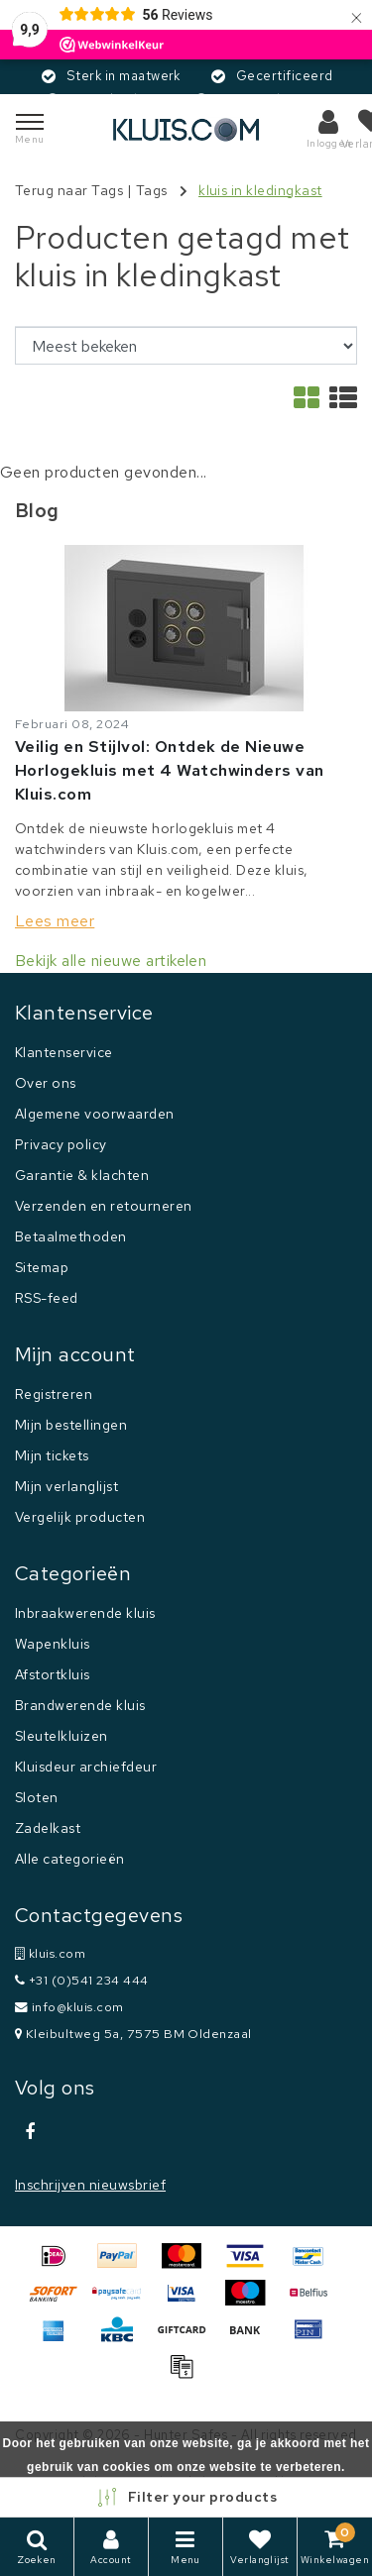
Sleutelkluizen (61, 1736)
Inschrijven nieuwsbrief (90, 2185)
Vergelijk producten (80, 1517)
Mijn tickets (52, 1455)
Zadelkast (47, 1828)
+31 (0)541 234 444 (82, 1980)
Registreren (53, 1394)
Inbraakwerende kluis (85, 1613)
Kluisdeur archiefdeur (86, 1766)
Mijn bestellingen (71, 1425)
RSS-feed (46, 1298)
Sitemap (41, 1267)
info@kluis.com (69, 2006)
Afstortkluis (52, 1674)
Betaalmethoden (71, 1236)
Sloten (37, 1797)
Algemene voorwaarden (95, 1114)
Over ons (45, 1083)
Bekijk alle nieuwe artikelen (110, 960)
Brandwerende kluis (80, 1705)
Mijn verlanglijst (66, 1486)
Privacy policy (61, 1144)
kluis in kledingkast (260, 190)
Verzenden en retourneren (103, 1206)
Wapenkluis (52, 1644)
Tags (152, 190)
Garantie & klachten (82, 1175)
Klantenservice (64, 1052)
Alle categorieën (70, 1859)
